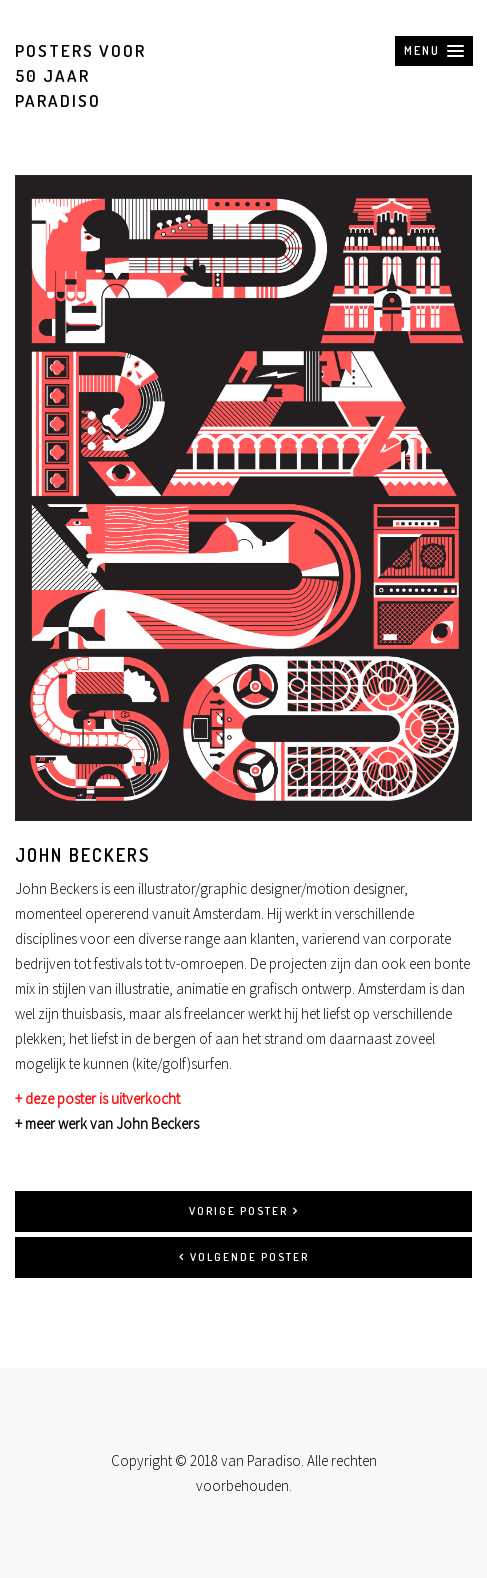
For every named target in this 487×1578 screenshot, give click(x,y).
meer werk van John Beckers (112, 1123)
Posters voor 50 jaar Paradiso (80, 75)
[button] (434, 51)
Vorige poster (244, 1211)
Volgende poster (244, 1257)
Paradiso (274, 1460)
